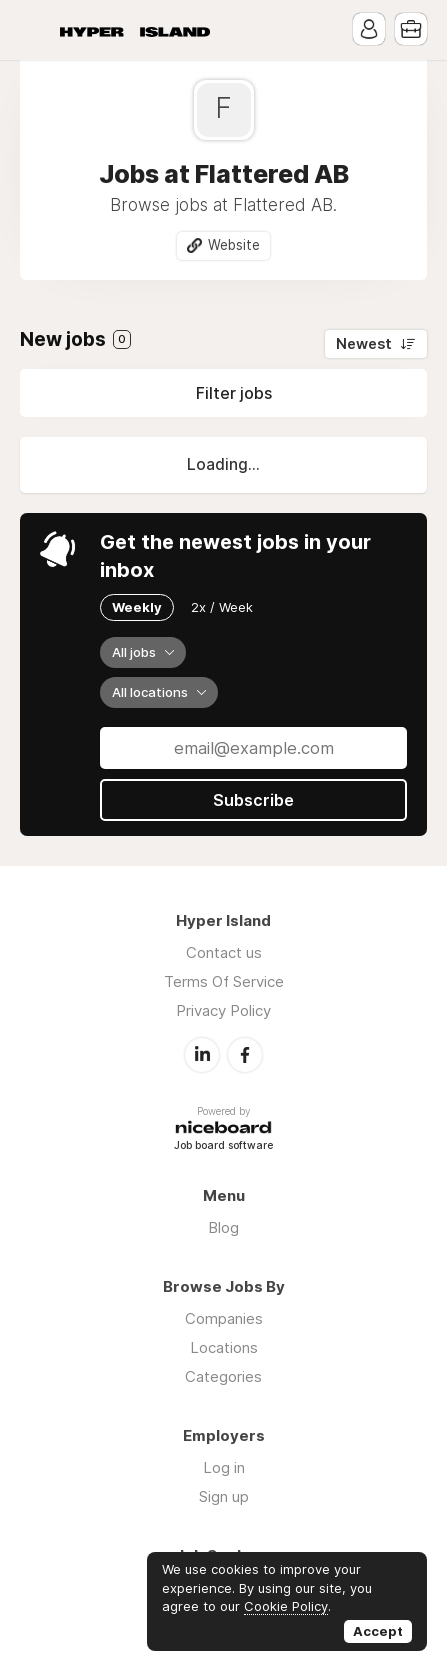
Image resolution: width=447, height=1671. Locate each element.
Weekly (137, 607)
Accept (378, 1631)
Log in (224, 1467)
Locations (224, 1347)
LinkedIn (202, 1055)
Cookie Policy (286, 1606)
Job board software (223, 1146)
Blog (223, 1227)
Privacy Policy (223, 1010)
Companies (224, 1318)
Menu (35, 30)
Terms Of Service (224, 981)
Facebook (245, 1055)
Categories (223, 1376)
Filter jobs (234, 393)
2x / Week (222, 607)
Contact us (224, 952)
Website (234, 245)
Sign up (224, 1496)
